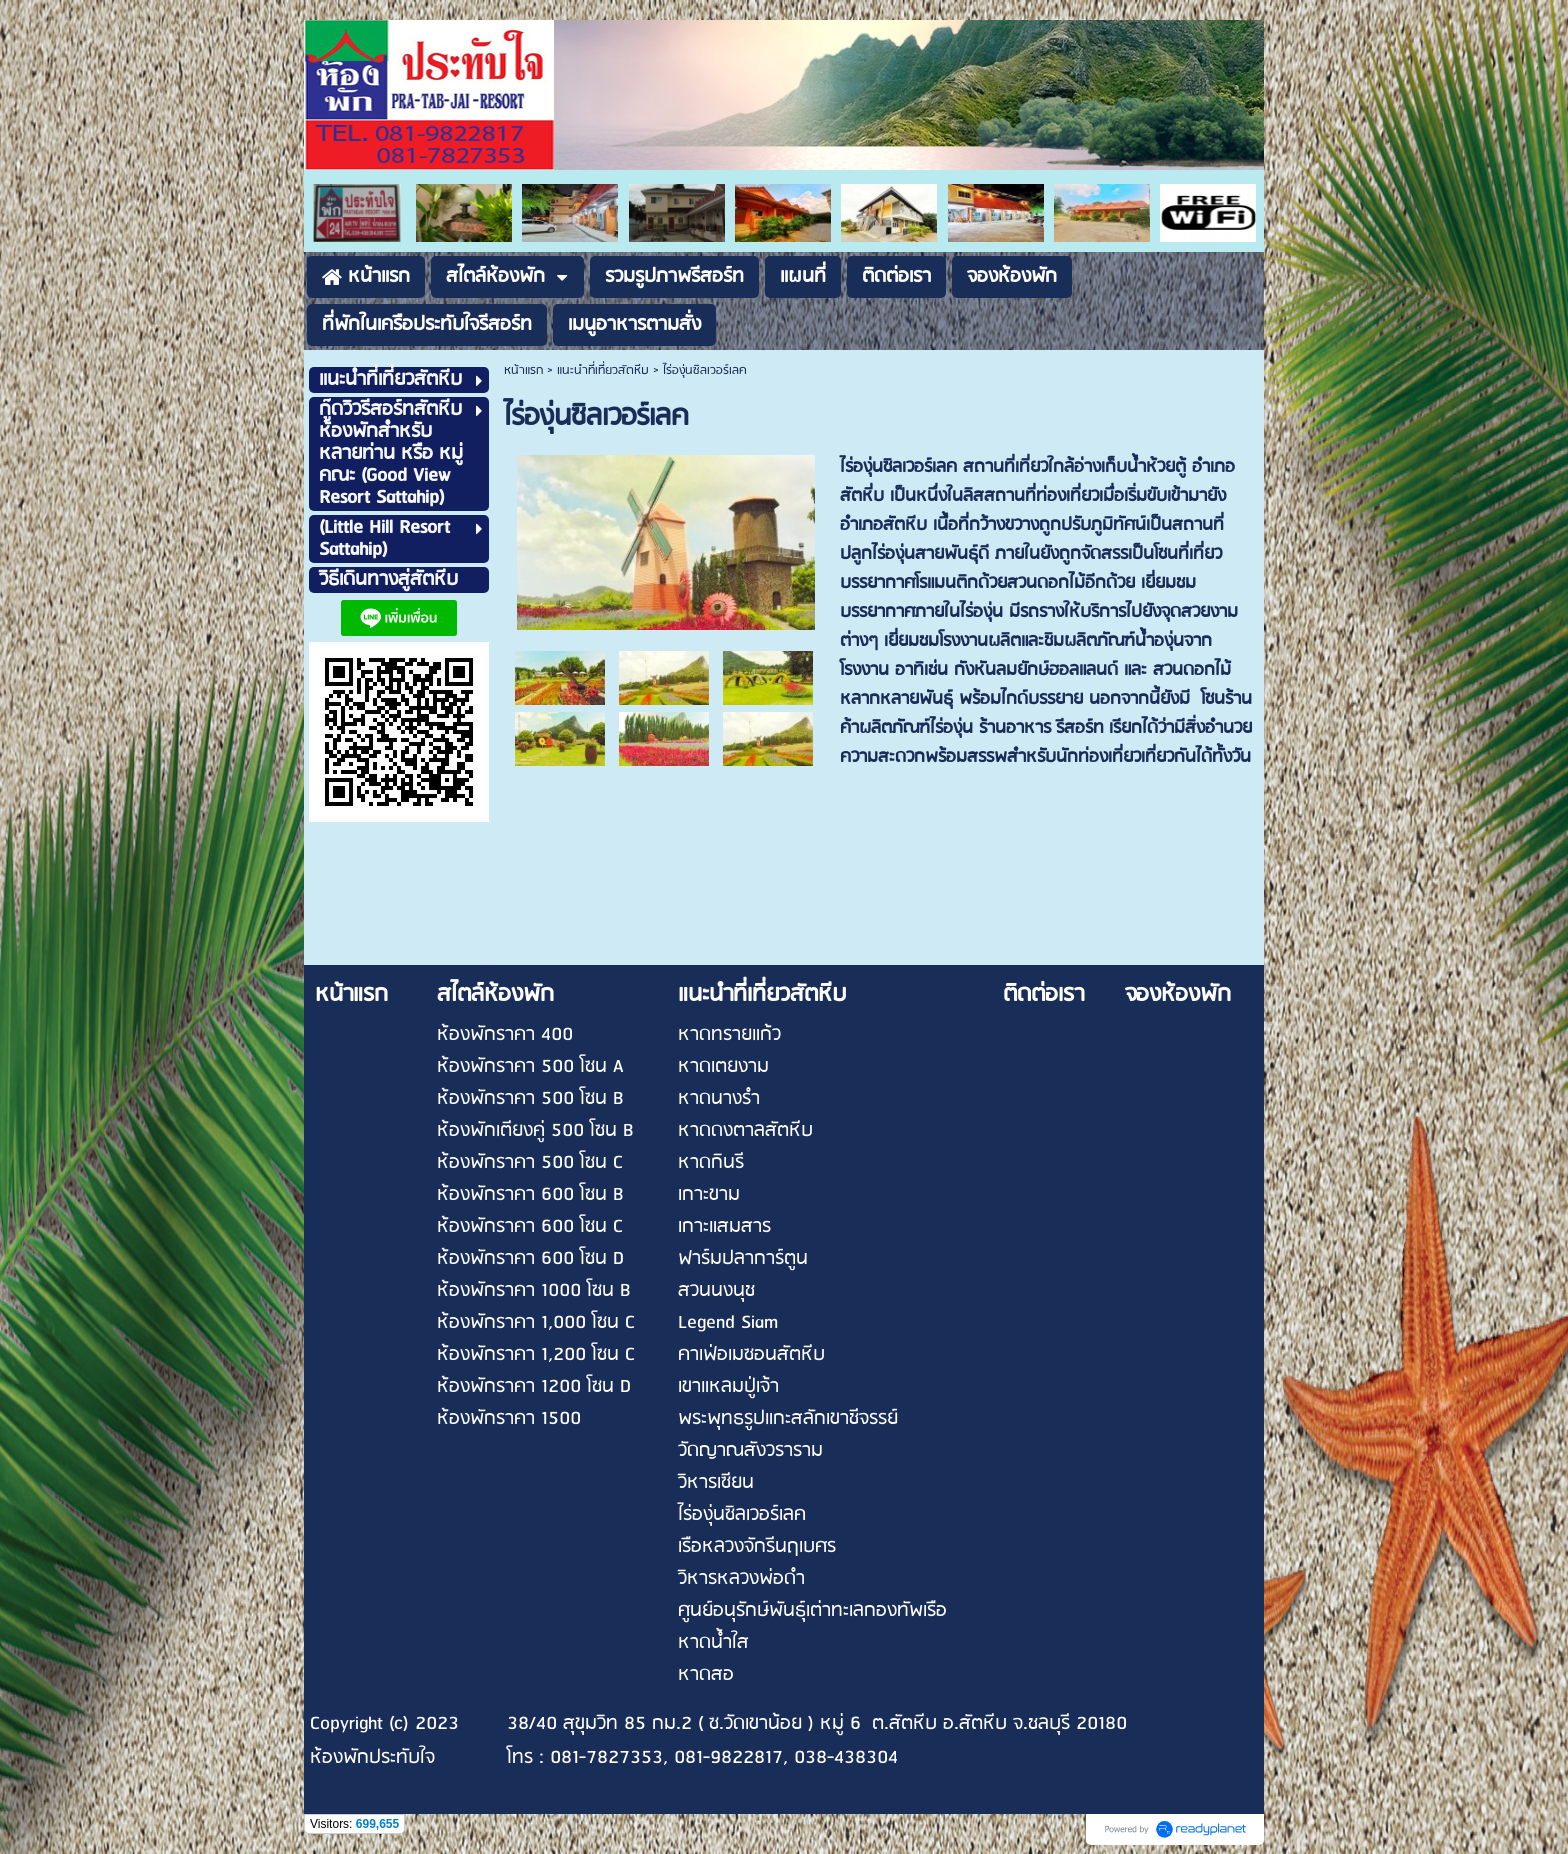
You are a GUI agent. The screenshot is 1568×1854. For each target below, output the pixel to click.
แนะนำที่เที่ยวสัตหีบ (603, 370)
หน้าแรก (523, 370)
